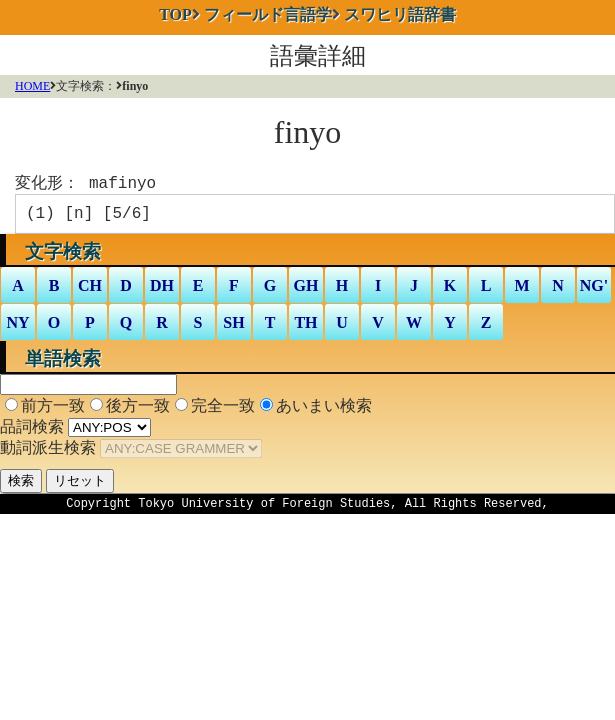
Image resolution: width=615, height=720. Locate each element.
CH (90, 291)
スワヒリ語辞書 (400, 14)
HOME (32, 86)
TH (305, 328)
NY (17, 328)
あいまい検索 (324, 411)
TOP (175, 14)
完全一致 (223, 411)
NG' (594, 291)
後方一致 (138, 411)
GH (306, 291)
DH (162, 291)
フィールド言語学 (268, 14)
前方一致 (53, 411)
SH (233, 328)
